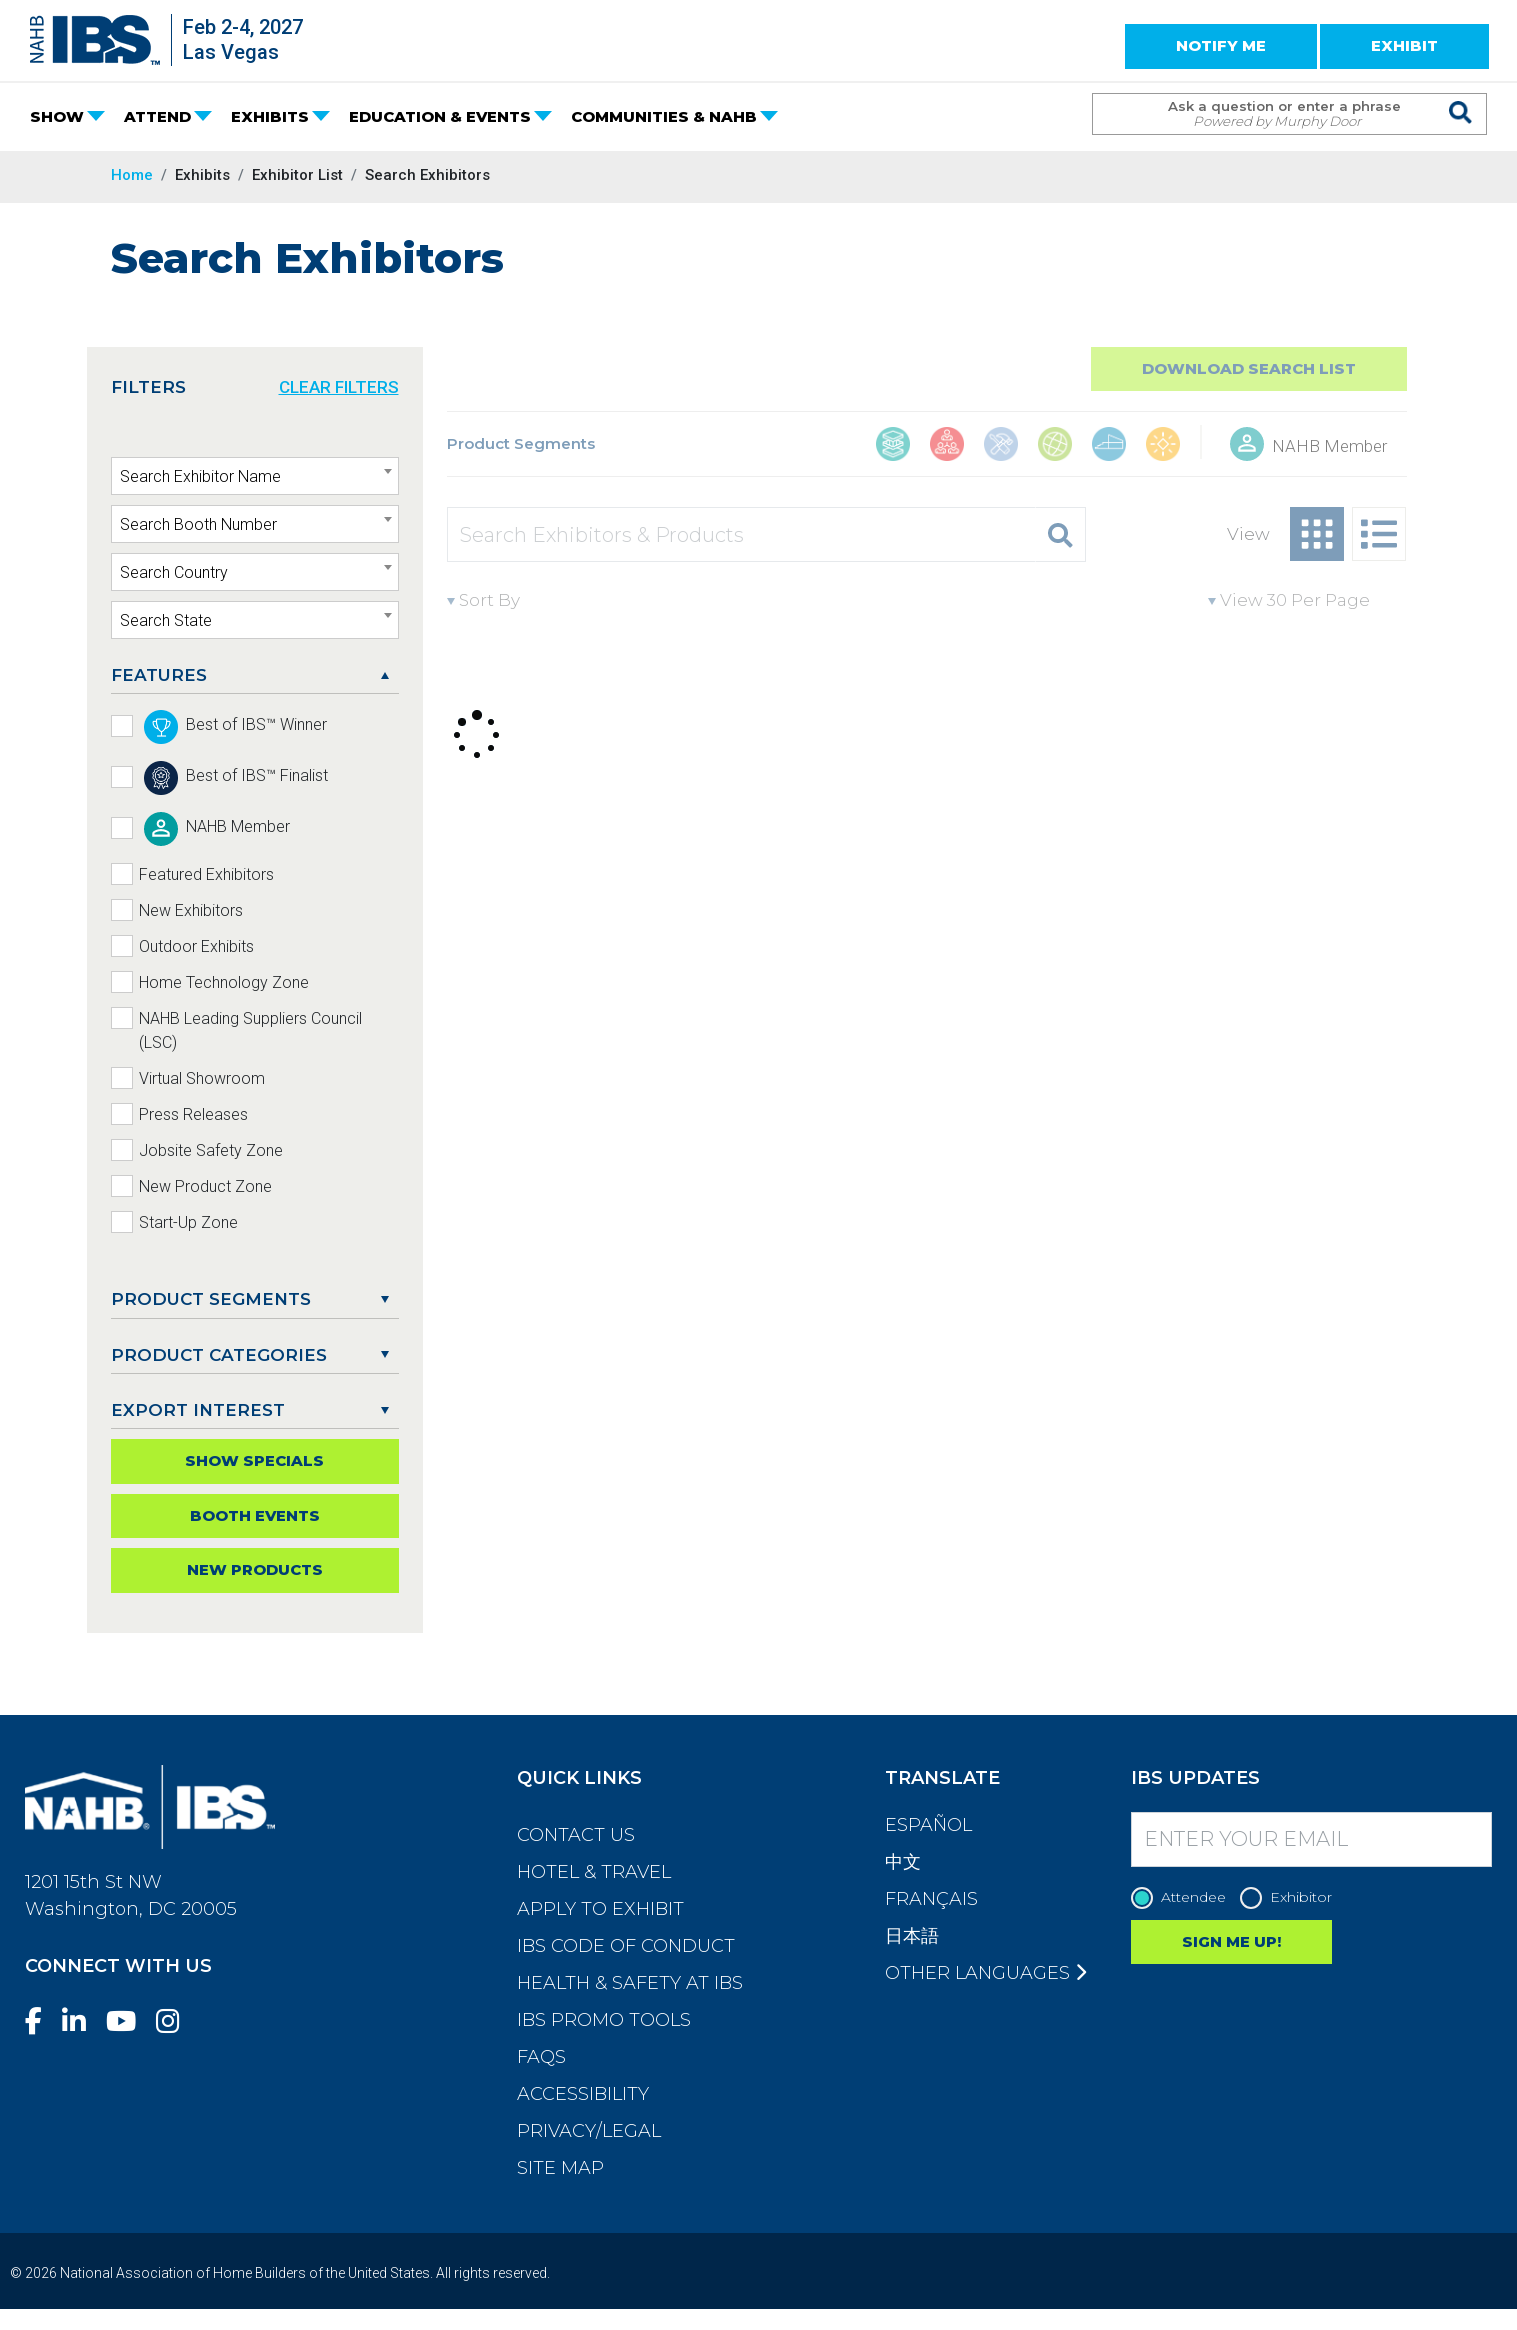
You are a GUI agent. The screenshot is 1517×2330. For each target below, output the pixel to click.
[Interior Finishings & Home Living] (1109, 447)
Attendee (1183, 1897)
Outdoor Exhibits (196, 946)
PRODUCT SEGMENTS (211, 1299)
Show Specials (254, 1460)
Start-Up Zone (188, 1222)
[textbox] (255, 477)
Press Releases (193, 1114)
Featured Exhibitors (206, 874)
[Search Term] (1269, 114)
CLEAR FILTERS (339, 387)
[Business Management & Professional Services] (947, 447)
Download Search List (1249, 368)
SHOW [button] (57, 116)
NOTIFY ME (1221, 45)
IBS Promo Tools (604, 2020)
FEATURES (159, 675)
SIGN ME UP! (1231, 1941)
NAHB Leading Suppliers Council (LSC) (250, 1030)
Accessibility (583, 2094)
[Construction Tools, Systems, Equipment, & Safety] (1001, 447)
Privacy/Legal (589, 2131)
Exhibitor (1291, 1897)
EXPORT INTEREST (198, 1410)
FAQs (541, 2057)
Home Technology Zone (224, 982)
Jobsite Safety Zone (211, 1150)
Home (132, 175)
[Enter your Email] (1311, 1839)
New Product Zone (205, 1186)
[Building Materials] (893, 447)
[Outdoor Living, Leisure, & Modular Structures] (1163, 447)
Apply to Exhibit (600, 1909)
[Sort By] (537, 601)
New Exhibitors (191, 910)
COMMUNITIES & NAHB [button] (664, 116)
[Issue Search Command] (1461, 95)
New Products (255, 1569)
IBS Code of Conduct (626, 1946)
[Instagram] (176, 2021)
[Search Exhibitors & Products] (742, 534)
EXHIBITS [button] (270, 116)
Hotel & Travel (594, 1872)
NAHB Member (1329, 446)
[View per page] (1307, 601)
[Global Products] (1055, 447)
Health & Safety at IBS (630, 1983)
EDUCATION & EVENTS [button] (440, 116)
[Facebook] (41, 2021)
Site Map (560, 2168)
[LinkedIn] (82, 2021)
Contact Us (576, 1835)
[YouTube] (129, 2021)
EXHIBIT (1404, 45)
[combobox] (255, 476)
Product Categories (219, 1355)
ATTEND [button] (157, 116)
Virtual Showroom (202, 1078)
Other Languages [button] (985, 1973)
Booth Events (255, 1515)
